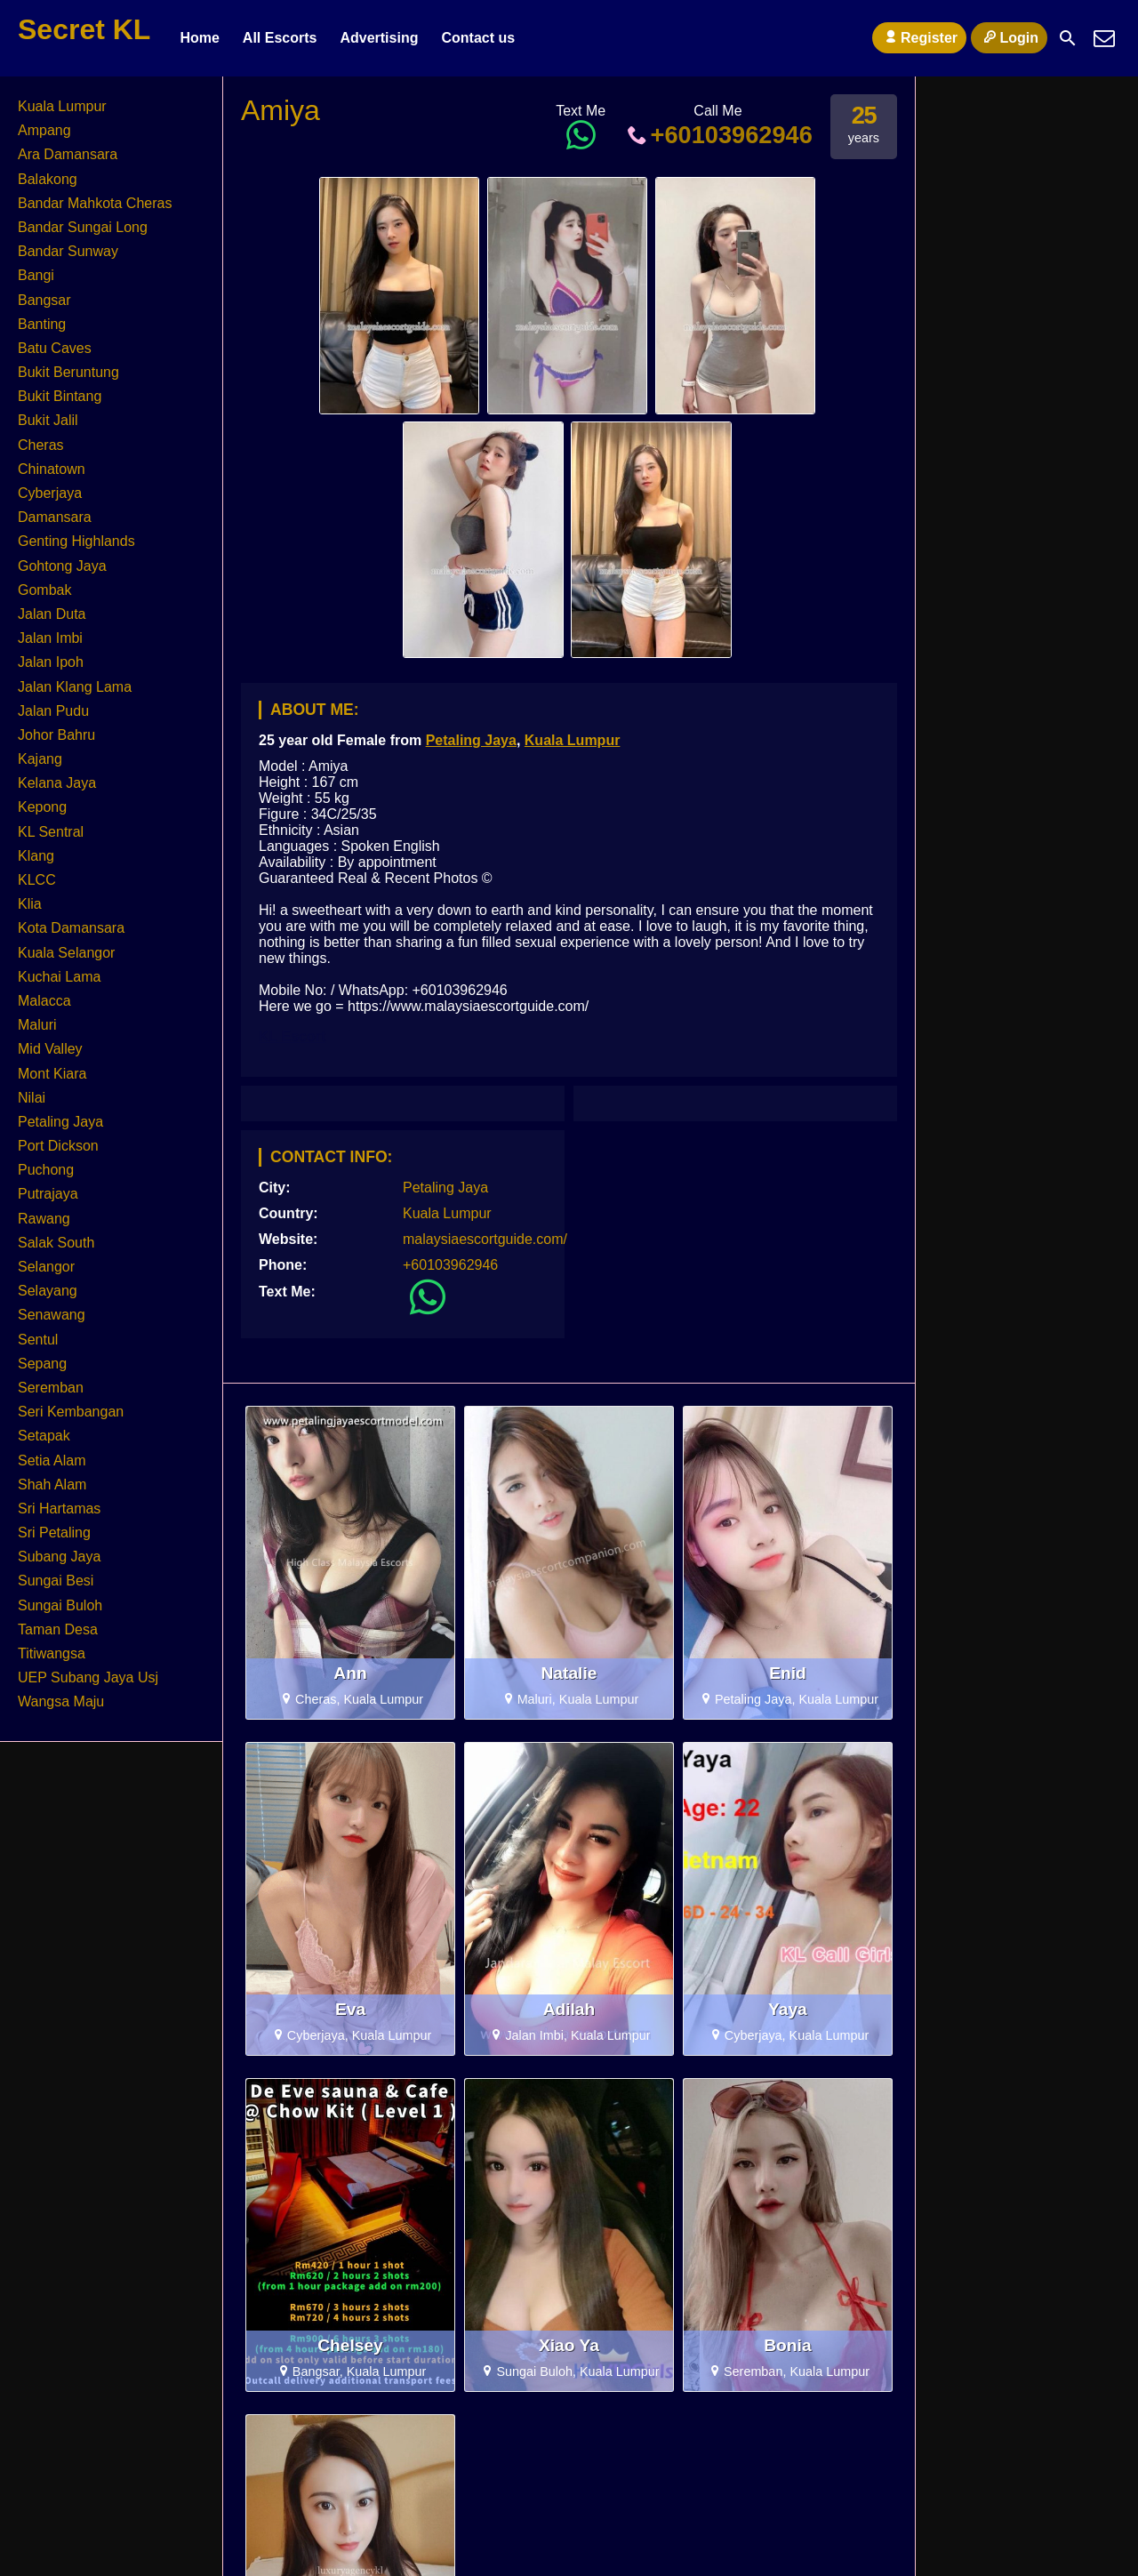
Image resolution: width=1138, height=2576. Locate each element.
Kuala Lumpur (573, 740)
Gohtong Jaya (62, 566)
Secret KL (84, 29)
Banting (42, 324)
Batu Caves (55, 348)
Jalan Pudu (53, 710)
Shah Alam (52, 1484)
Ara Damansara (67, 154)
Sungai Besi (55, 1580)
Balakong (47, 179)
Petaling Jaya (471, 740)
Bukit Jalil (48, 420)
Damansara (55, 517)
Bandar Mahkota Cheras (95, 203)
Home (199, 37)
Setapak (44, 1435)
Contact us (478, 37)
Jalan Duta (52, 614)
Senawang (51, 1314)
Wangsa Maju (61, 1701)
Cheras (41, 445)
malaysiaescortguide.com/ (485, 1239)
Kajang (40, 758)
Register (919, 37)
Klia (30, 903)
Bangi (36, 275)
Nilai (31, 1097)
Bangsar (44, 300)
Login (1009, 37)
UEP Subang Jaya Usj (88, 1677)
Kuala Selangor (66, 952)
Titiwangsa (51, 1653)
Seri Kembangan (71, 1411)
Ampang (44, 130)
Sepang (42, 1363)
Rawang (44, 1218)
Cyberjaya (50, 493)
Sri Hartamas (59, 1508)
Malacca (44, 1000)
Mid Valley (50, 1048)
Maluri (37, 1024)
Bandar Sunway (68, 251)
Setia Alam (51, 1460)
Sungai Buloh (60, 1605)
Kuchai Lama (59, 976)
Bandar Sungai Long (83, 227)
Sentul (38, 1339)
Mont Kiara (52, 1073)
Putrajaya (48, 1193)
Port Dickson (58, 1145)
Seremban (51, 1387)
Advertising (379, 37)
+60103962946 (718, 134)
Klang (36, 855)
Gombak (44, 590)
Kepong (42, 807)
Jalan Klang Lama (75, 686)
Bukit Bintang (59, 396)
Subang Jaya (59, 1556)
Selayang (47, 1290)
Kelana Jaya (57, 782)
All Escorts (280, 37)
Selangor (46, 1266)
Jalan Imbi (50, 638)
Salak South (56, 1242)
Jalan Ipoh (51, 662)
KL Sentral (51, 831)
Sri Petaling (54, 1532)
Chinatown (51, 469)
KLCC (37, 879)
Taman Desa (58, 1629)
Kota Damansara (71, 927)
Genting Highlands (76, 541)
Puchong (46, 1169)
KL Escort (292, 1036)
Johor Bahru (56, 734)
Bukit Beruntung (68, 372)
